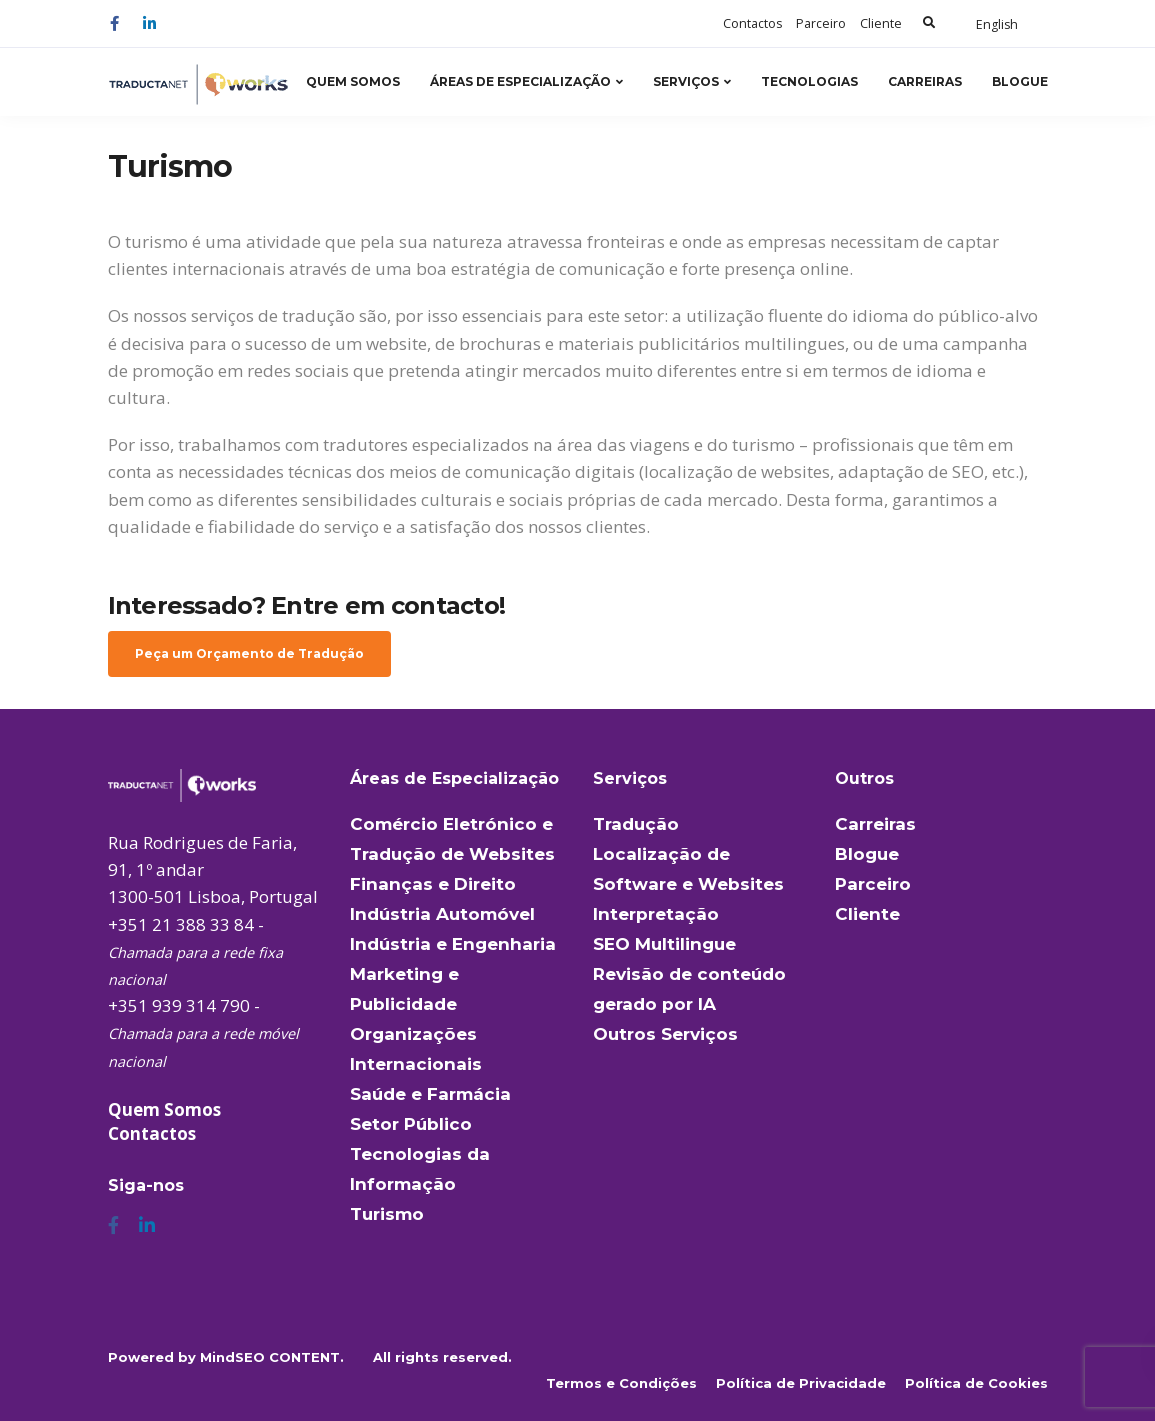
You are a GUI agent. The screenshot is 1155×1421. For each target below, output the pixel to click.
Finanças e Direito (433, 884)
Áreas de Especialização (520, 81)
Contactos (752, 23)
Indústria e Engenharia (453, 944)
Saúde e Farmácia (430, 1094)
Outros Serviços (665, 1034)
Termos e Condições (621, 1383)
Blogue (1020, 81)
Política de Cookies (976, 1383)
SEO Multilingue (664, 944)
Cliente (881, 23)
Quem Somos (353, 81)
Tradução (636, 824)
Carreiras (925, 81)
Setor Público (411, 1124)
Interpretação (656, 914)
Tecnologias (809, 81)
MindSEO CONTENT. (272, 1357)
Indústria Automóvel (442, 914)
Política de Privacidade (801, 1383)
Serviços (686, 81)
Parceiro (821, 23)
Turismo (387, 1214)
